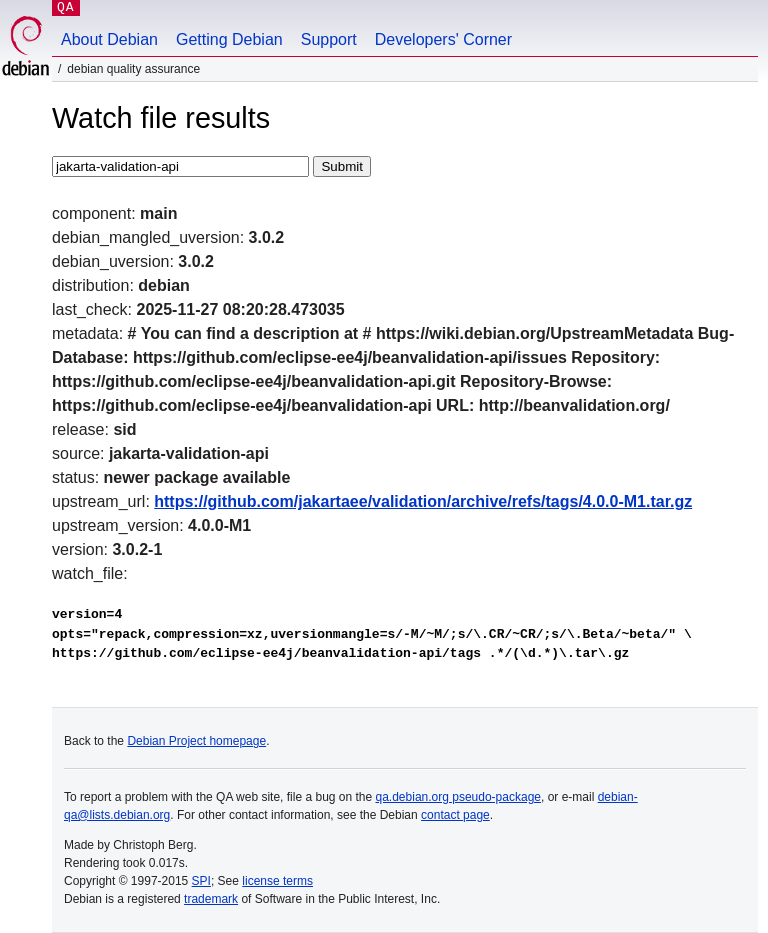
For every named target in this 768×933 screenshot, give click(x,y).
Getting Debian (229, 39)
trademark (211, 899)
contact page (455, 815)
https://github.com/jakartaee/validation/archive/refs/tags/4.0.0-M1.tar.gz (423, 501)
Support (329, 39)
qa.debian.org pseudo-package (458, 797)
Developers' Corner (443, 39)
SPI (201, 881)
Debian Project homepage (196, 741)
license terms (277, 881)
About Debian (109, 39)
